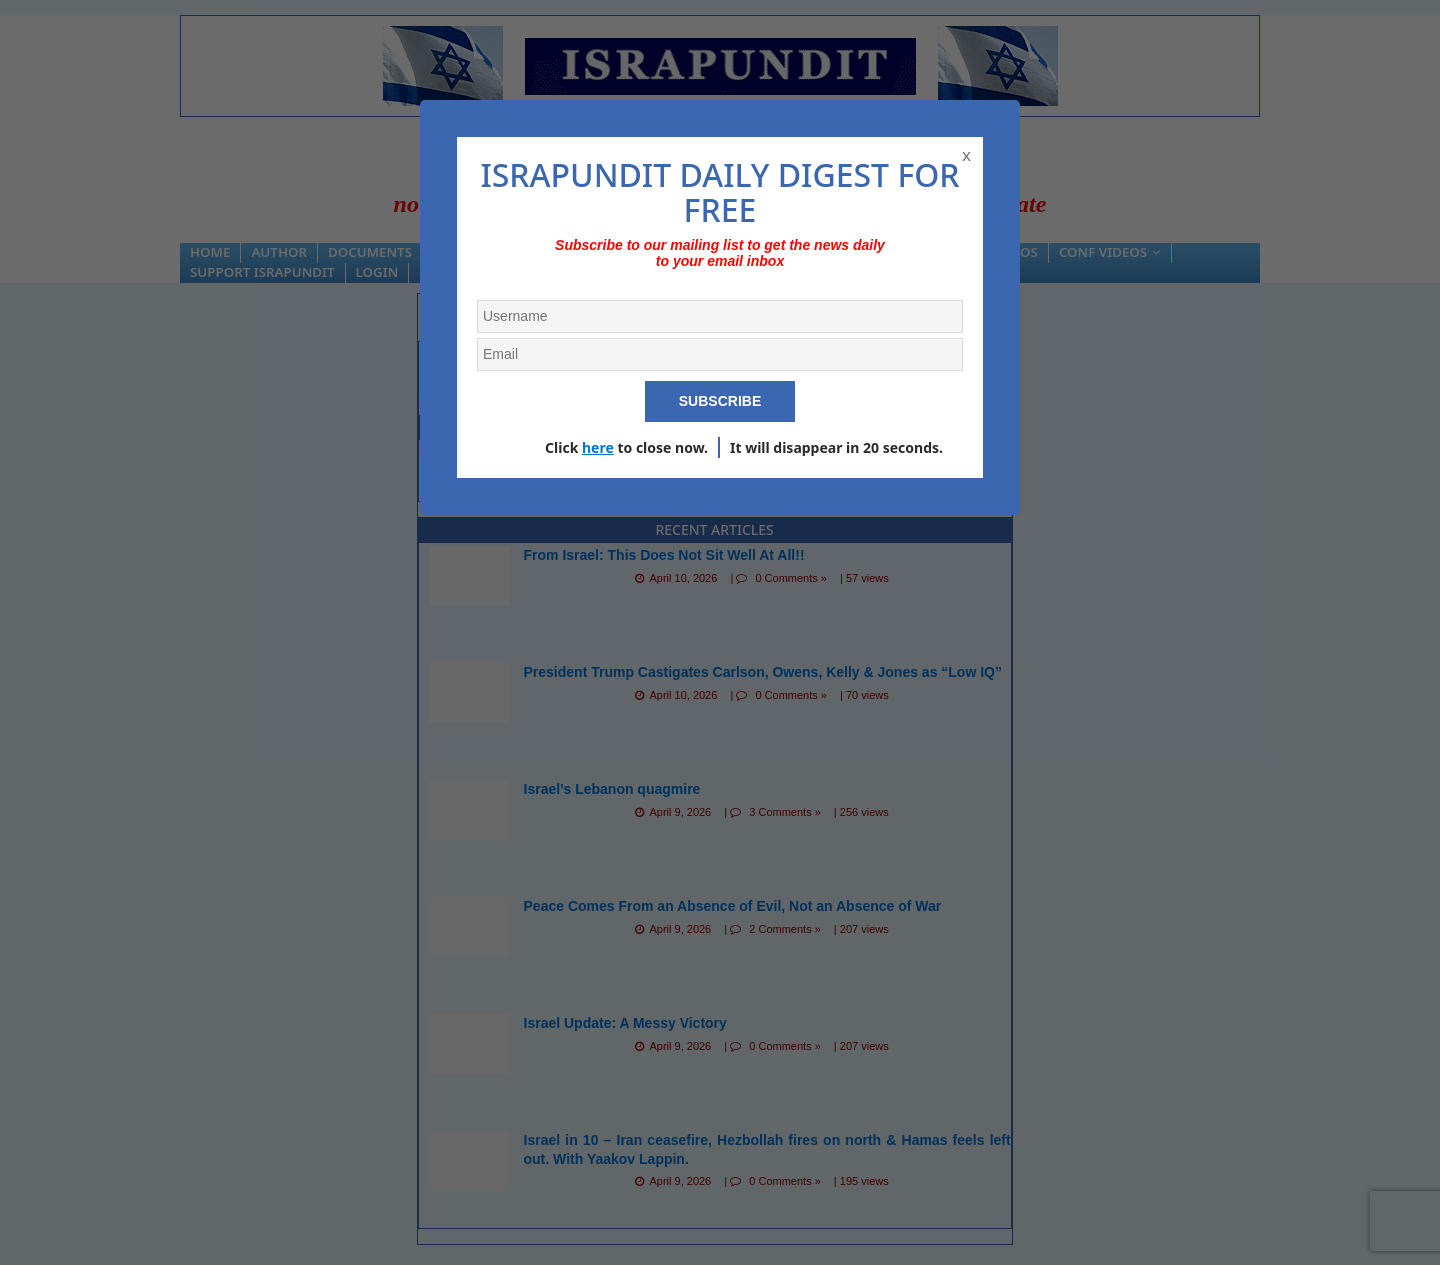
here (598, 447)
